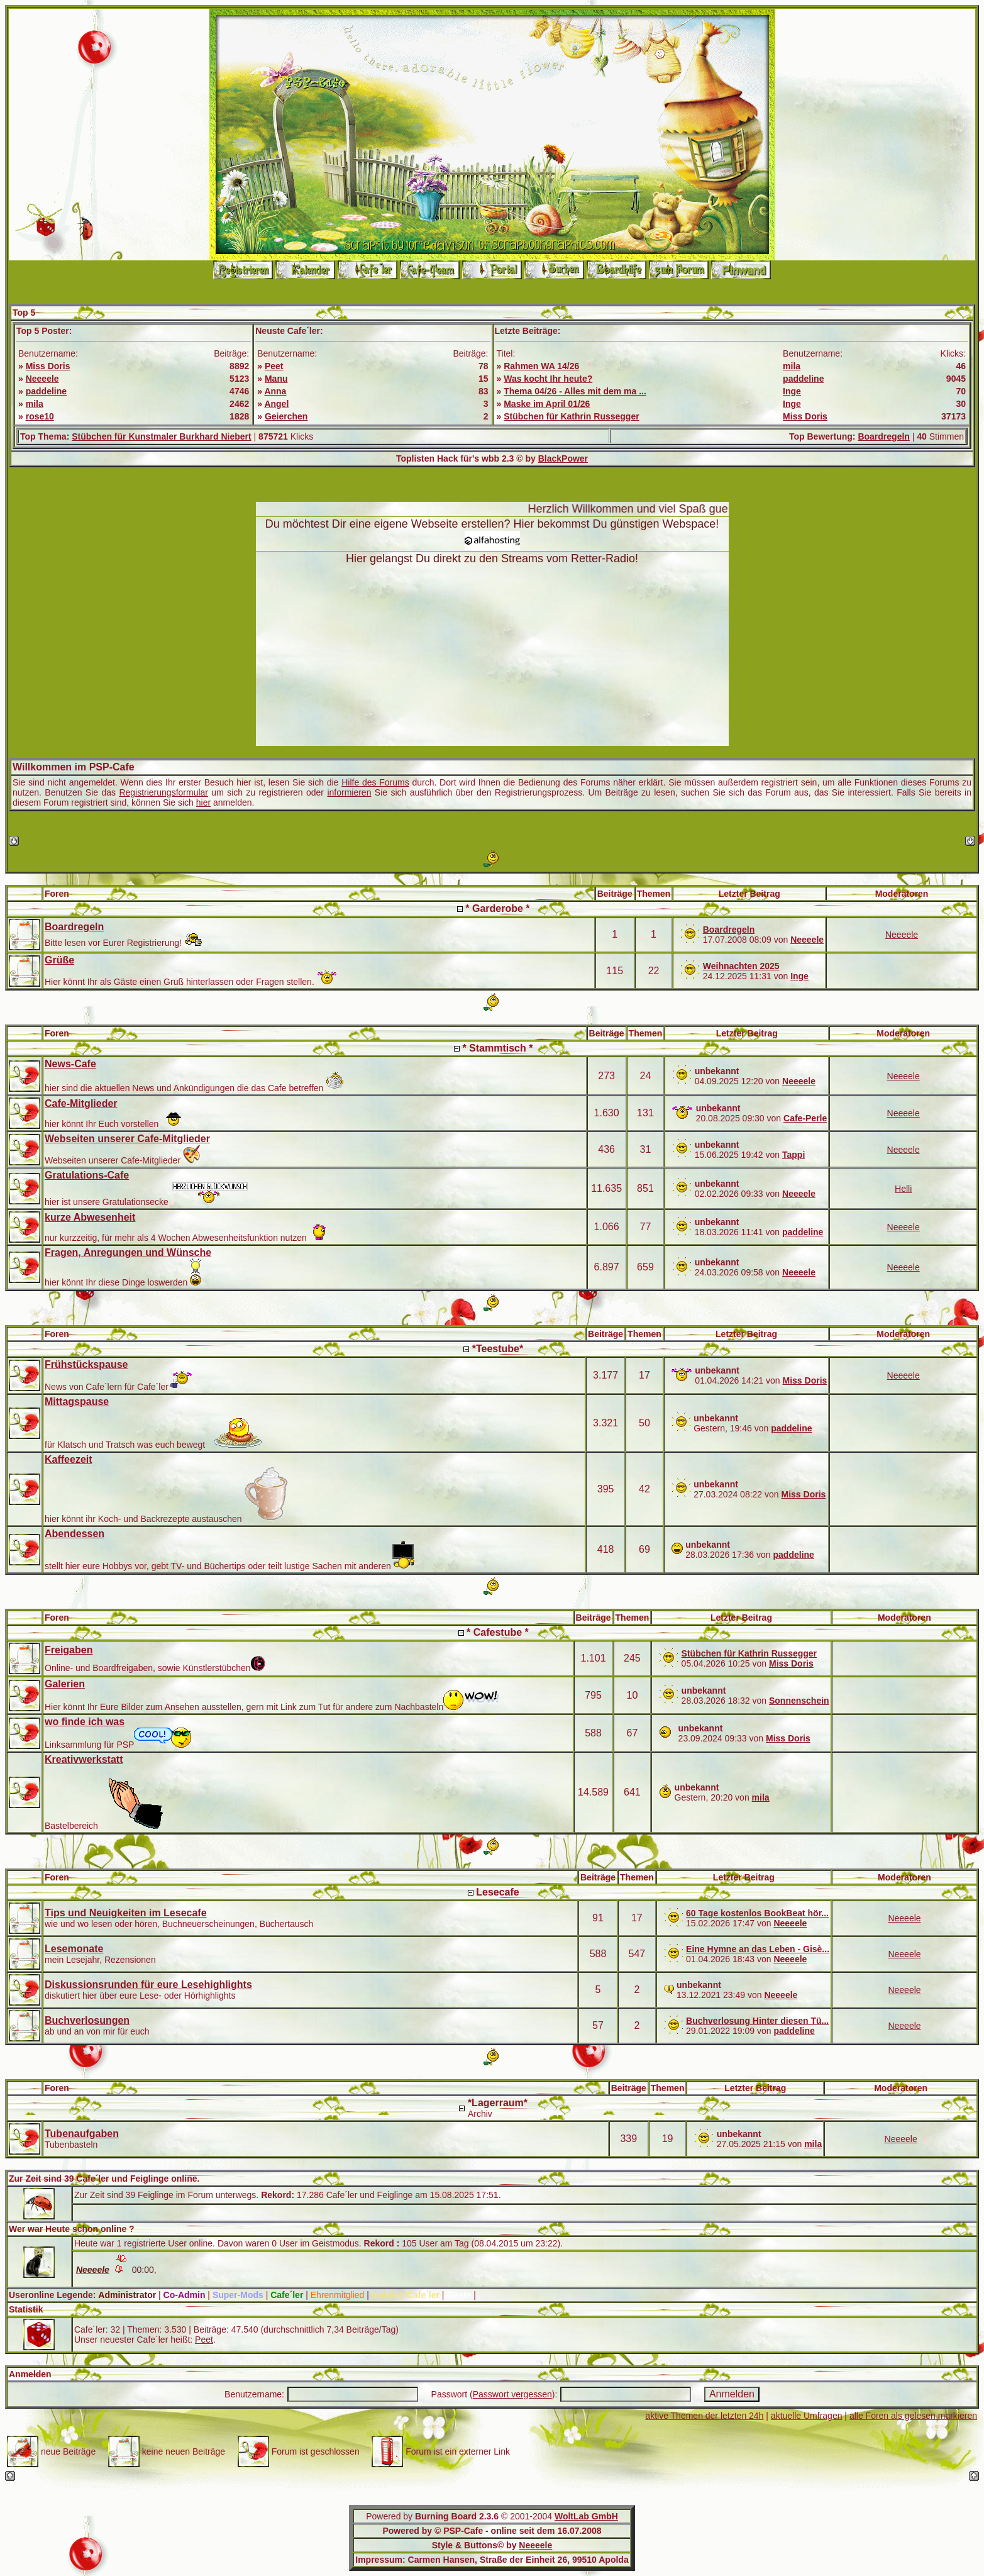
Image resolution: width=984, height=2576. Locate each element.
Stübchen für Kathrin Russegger (571, 416)
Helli (903, 1189)
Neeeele (42, 379)
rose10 (40, 416)
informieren (349, 792)
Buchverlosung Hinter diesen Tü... (757, 2021)
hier (203, 802)
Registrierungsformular (163, 792)
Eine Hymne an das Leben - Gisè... (757, 1949)
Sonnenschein (799, 1701)
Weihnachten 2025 (741, 966)
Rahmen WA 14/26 (541, 366)
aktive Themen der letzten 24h (704, 2416)
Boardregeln (883, 436)
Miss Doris (48, 366)
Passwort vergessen (512, 2394)
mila (34, 404)
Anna (275, 391)
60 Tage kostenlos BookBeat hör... (757, 1913)
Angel (276, 404)
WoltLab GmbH (586, 2516)
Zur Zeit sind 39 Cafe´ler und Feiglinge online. (104, 2179)
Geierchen (286, 416)
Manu (276, 379)
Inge (792, 391)
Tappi (793, 1155)
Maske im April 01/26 (547, 404)
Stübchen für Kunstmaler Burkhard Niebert (162, 436)
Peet (274, 366)
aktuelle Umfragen (807, 2416)
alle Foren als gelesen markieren (913, 2416)
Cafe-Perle (805, 1118)
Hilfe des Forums (375, 782)
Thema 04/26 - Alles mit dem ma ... (575, 391)
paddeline (46, 391)
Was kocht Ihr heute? (548, 379)
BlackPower (563, 458)
